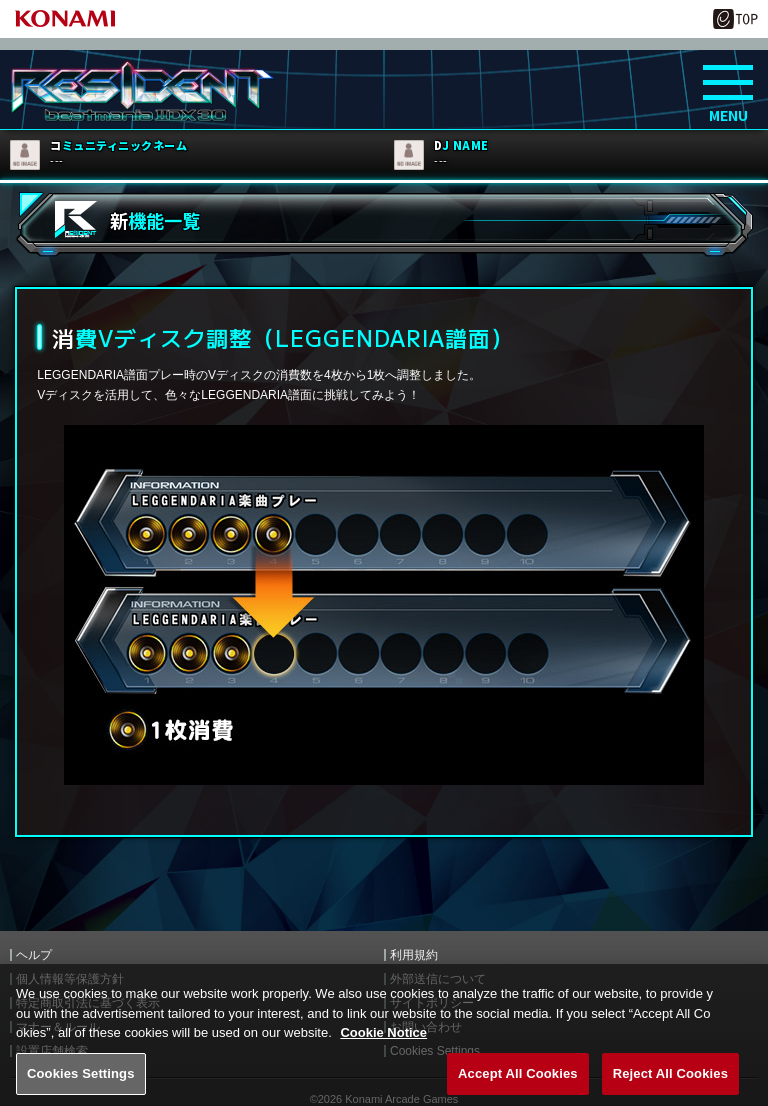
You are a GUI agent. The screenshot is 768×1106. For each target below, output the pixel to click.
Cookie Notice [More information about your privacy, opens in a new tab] (383, 1050)
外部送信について (438, 979)
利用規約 (414, 955)
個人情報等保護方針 (70, 979)
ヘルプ (34, 955)
